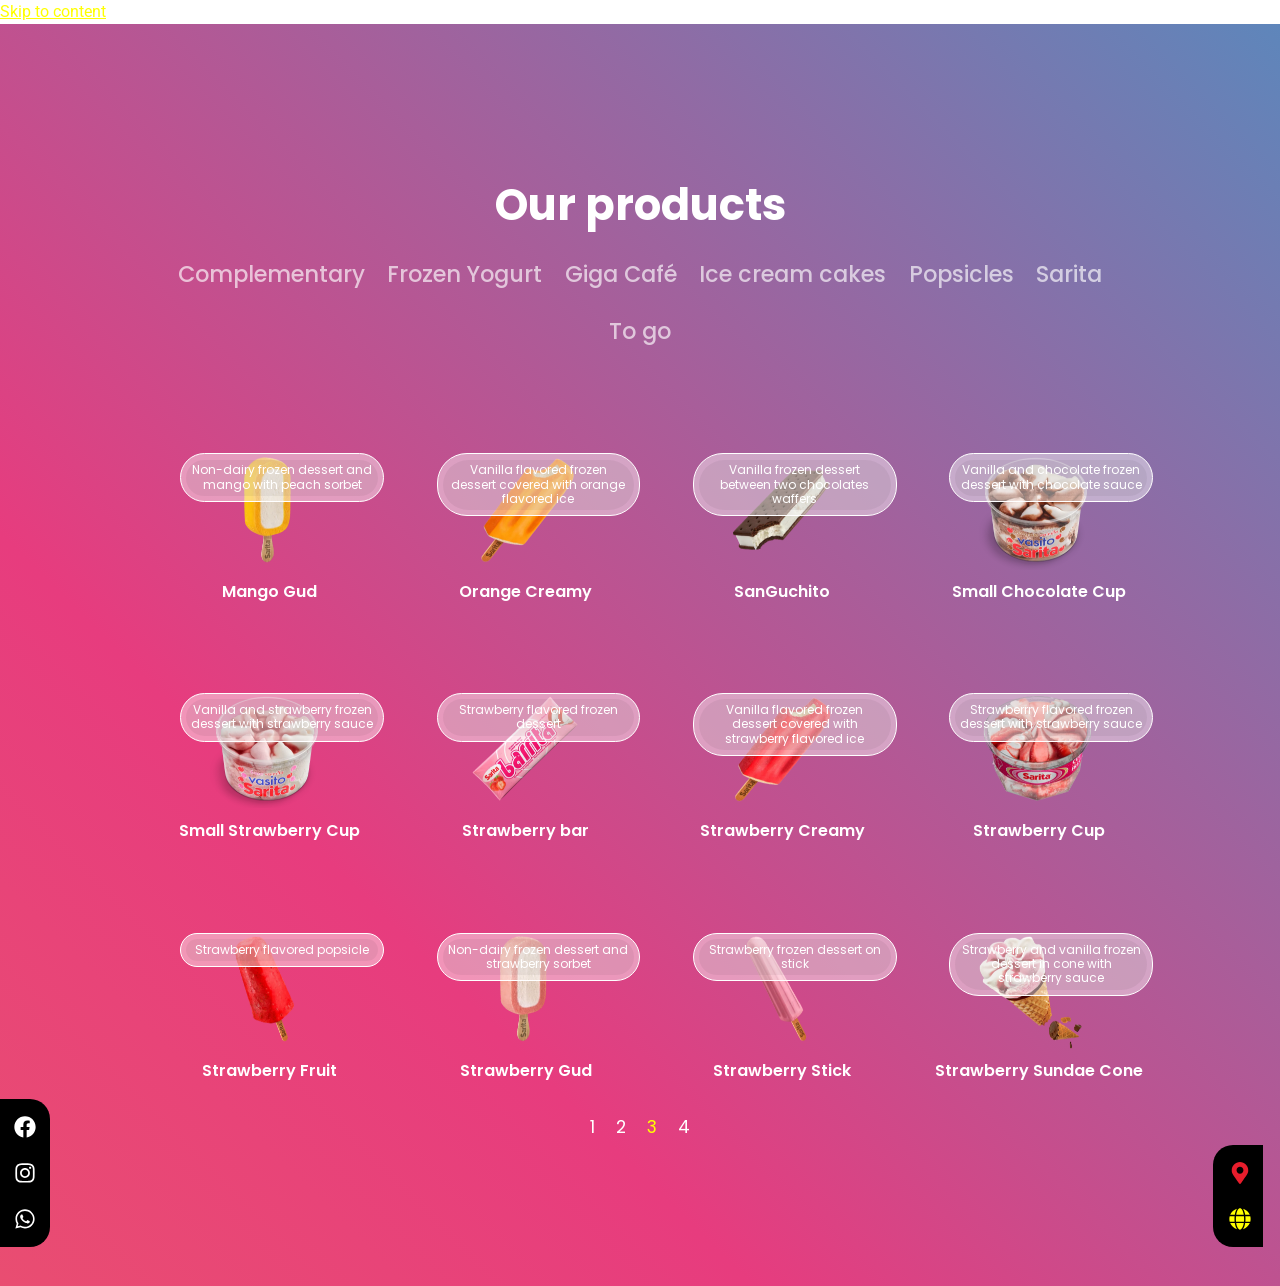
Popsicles (961, 274)
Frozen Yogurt (465, 274)
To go (640, 331)
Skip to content (53, 11)
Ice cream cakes (793, 274)
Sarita (1069, 274)
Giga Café (621, 274)
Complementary (271, 274)
